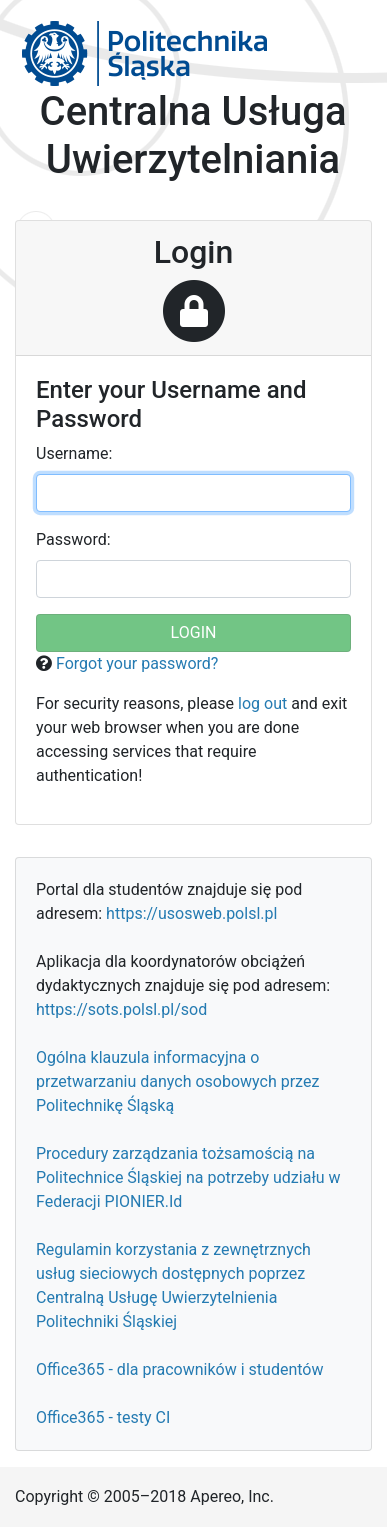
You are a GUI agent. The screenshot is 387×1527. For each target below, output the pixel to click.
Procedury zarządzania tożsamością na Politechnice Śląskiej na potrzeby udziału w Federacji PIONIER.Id (188, 1177)
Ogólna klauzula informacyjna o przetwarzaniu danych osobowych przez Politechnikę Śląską (177, 1081)
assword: (73, 539)
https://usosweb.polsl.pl (191, 913)
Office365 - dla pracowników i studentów (179, 1369)
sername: (74, 453)
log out (262, 703)
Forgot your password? (137, 663)
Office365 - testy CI (103, 1417)
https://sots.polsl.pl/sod (121, 1009)
